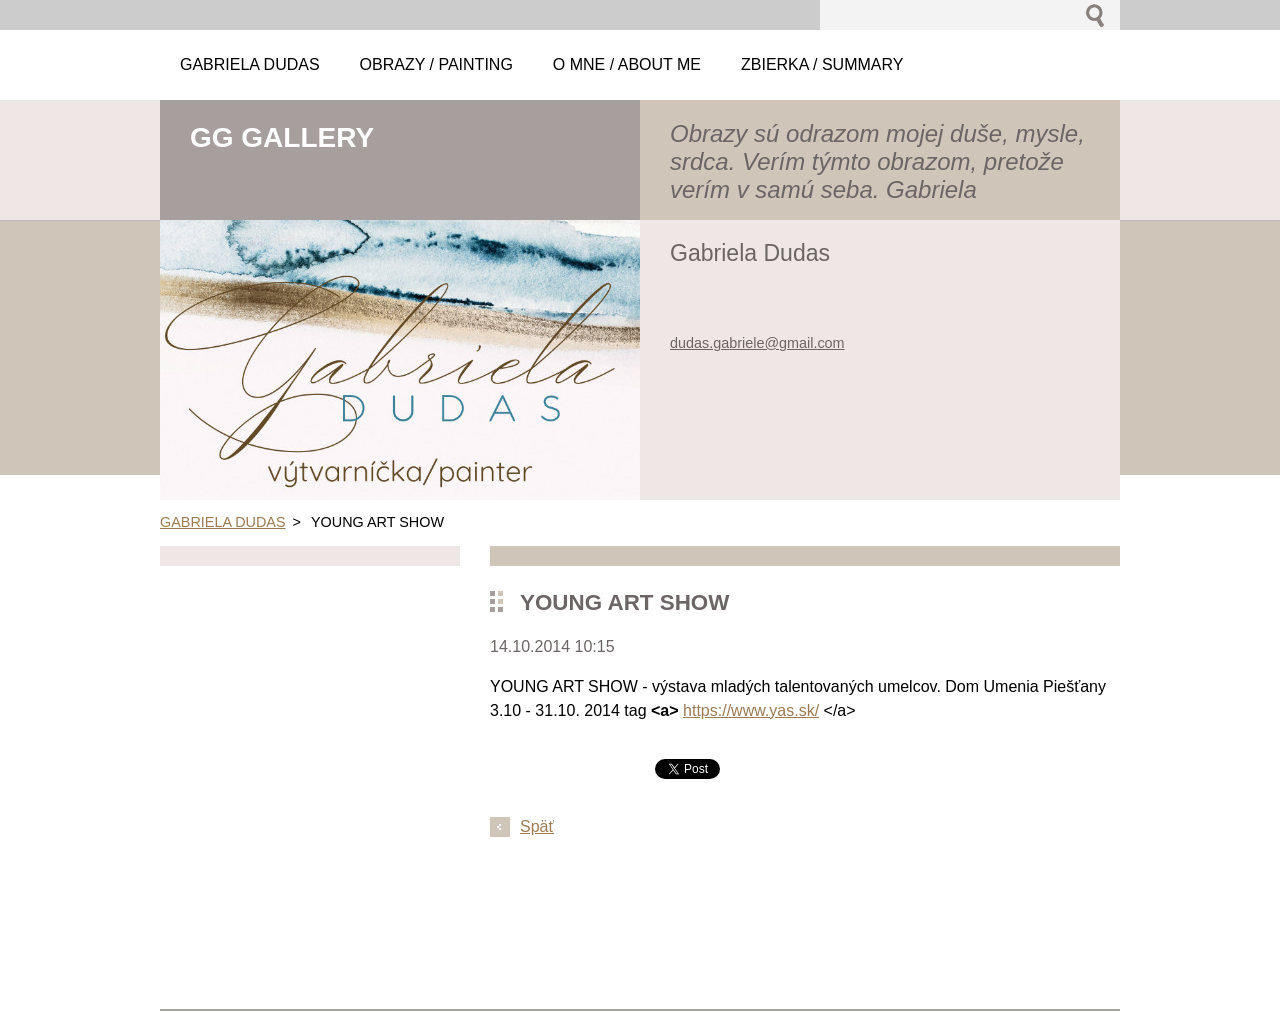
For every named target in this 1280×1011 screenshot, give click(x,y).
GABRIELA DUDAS (223, 522)
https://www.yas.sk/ (751, 710)
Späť (537, 826)
